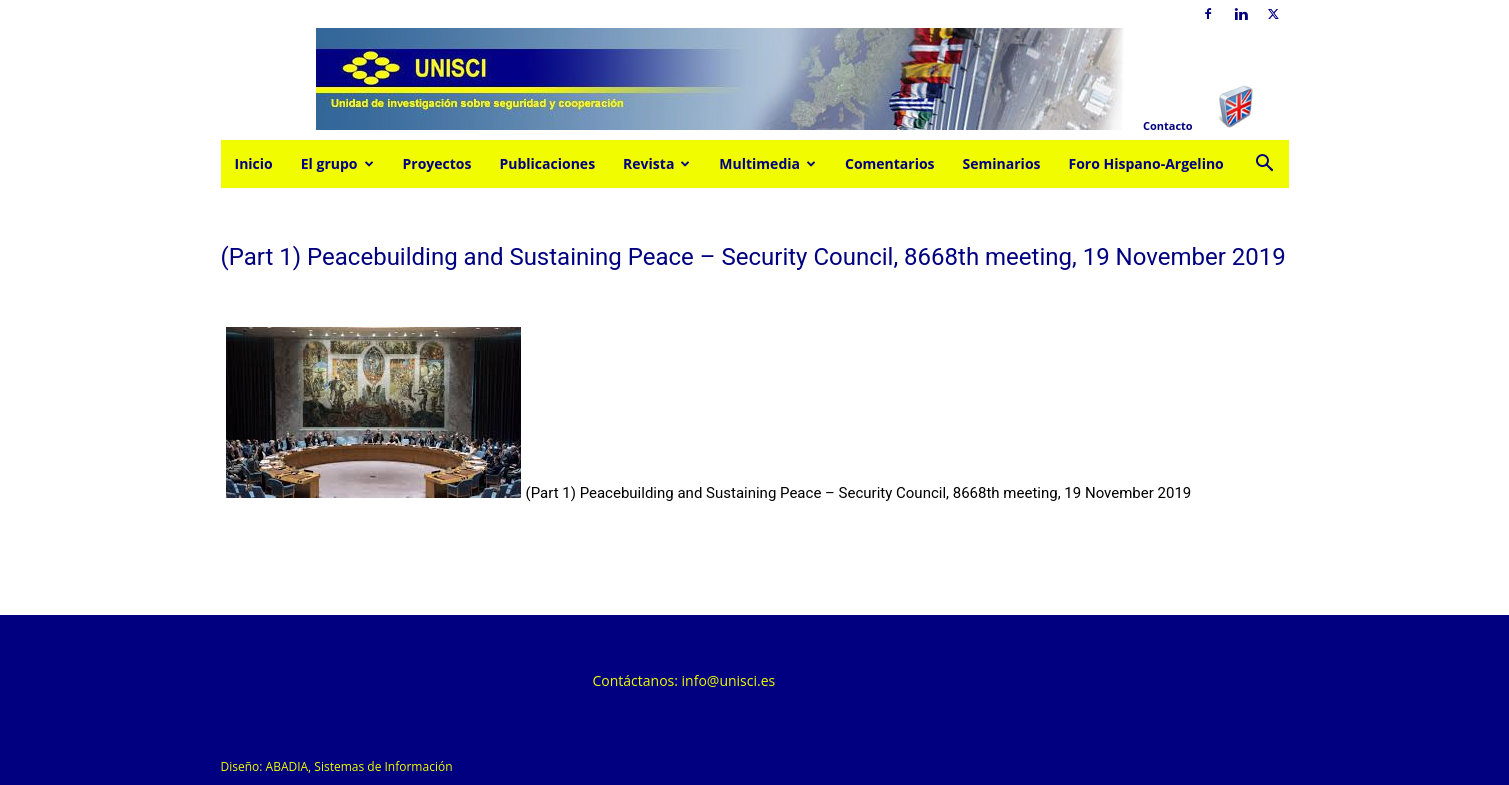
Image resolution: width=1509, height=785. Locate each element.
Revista (656, 163)
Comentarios (890, 163)
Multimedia (767, 163)
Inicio (254, 163)
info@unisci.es (729, 680)
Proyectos (437, 163)
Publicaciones (547, 163)
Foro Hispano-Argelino (1146, 163)
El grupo (337, 163)
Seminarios (1002, 163)
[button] (1265, 165)
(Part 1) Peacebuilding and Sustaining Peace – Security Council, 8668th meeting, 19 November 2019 (859, 493)
